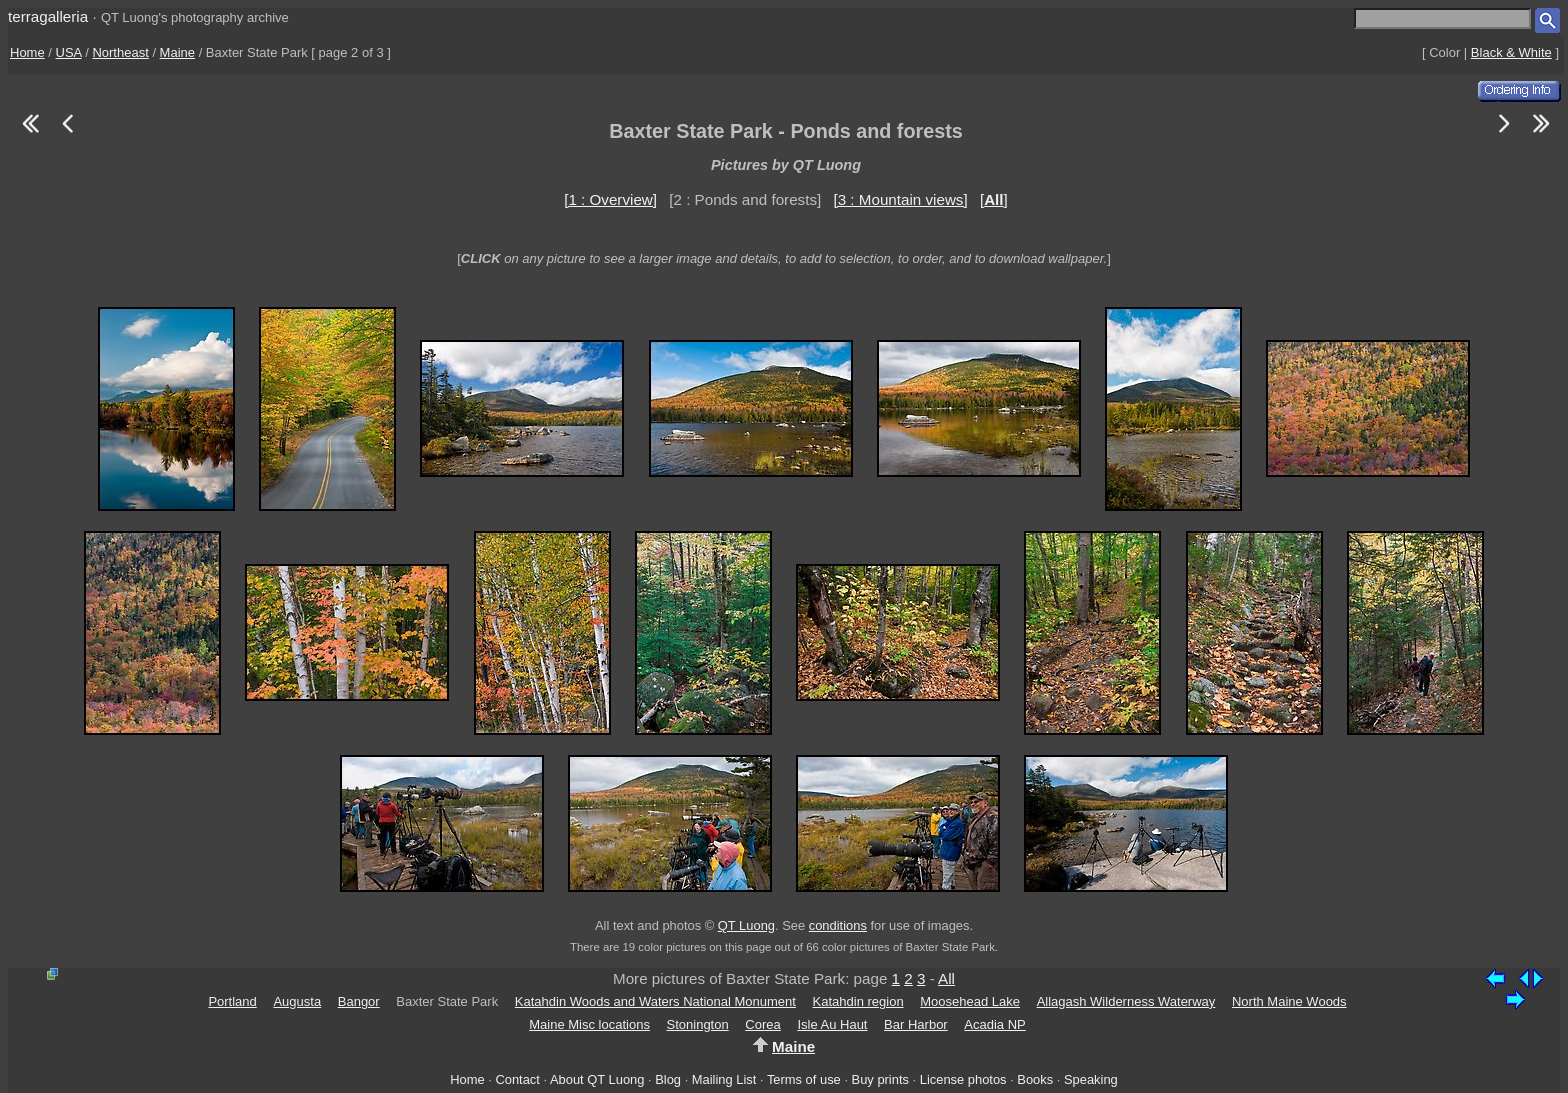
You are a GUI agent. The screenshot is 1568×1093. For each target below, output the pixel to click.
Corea (762, 1024)
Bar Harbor (916, 1024)
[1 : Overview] (610, 199)
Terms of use (804, 1079)
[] (994, 199)
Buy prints (880, 1079)
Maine (177, 52)
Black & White (1511, 52)
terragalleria (48, 16)
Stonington (698, 1024)
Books (1035, 1079)
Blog (668, 1079)
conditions (838, 925)
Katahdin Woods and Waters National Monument (655, 1001)
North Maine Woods (1289, 1001)
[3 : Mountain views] (900, 199)
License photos (963, 1079)
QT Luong (746, 925)
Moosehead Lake (970, 1001)
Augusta (297, 1001)
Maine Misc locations (589, 1024)
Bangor (359, 1001)
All (946, 978)
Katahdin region (858, 1001)
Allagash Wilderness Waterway (1126, 1001)
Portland (232, 1001)
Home (27, 52)
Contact (517, 1079)
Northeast (120, 52)
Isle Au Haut (832, 1024)
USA (69, 52)
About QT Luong (597, 1079)
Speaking (1091, 1079)
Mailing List (724, 1079)
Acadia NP (994, 1024)
